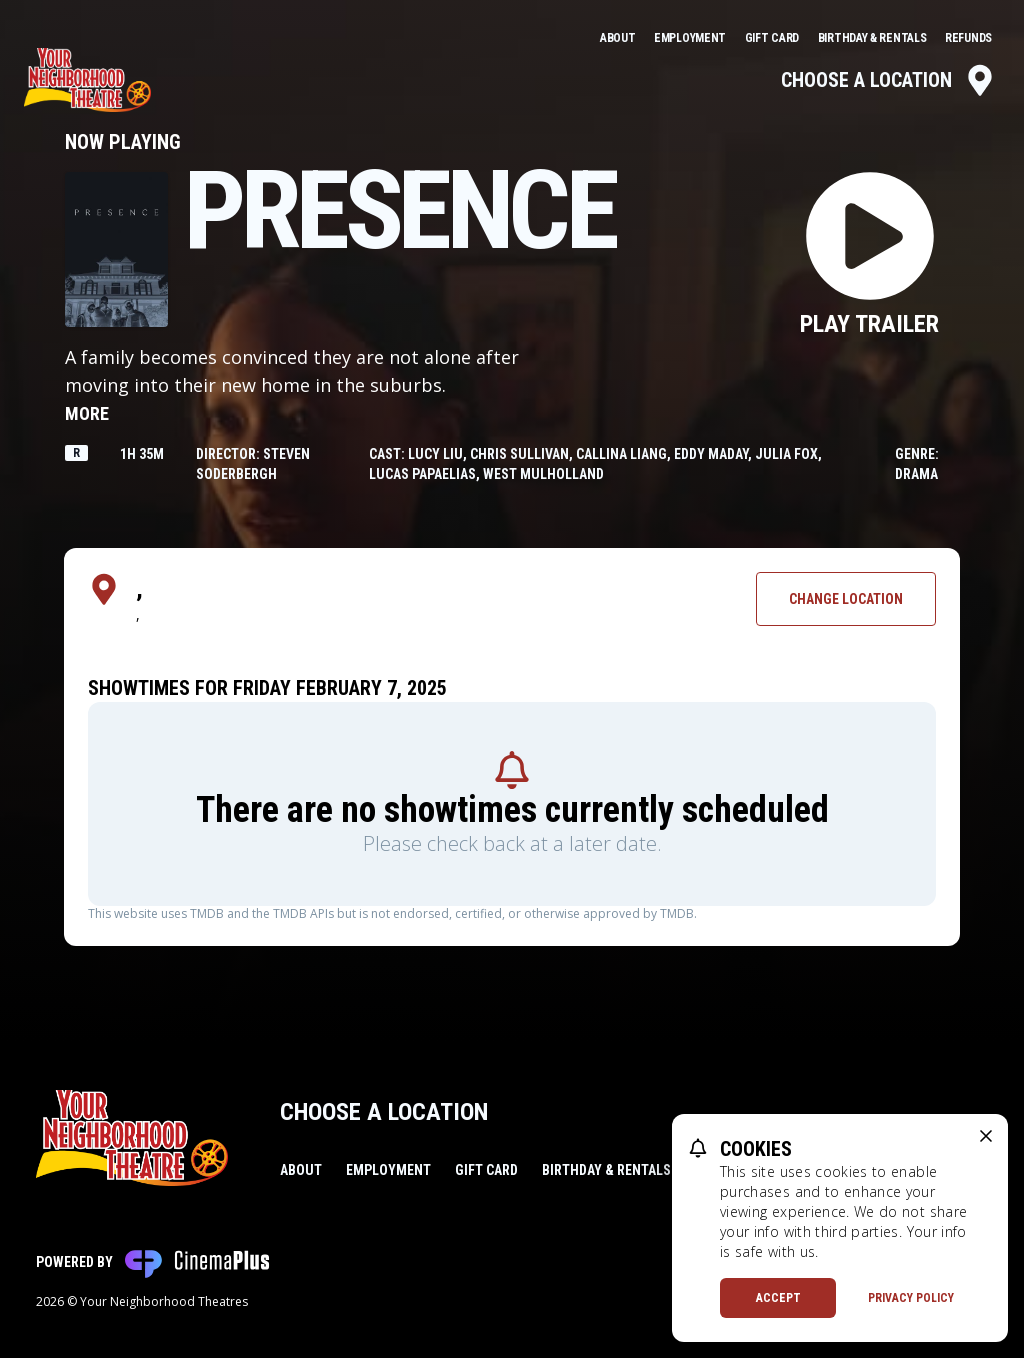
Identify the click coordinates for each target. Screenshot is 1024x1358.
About (619, 38)
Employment (691, 38)
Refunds (968, 38)
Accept (778, 1298)
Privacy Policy (911, 1298)
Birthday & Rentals (873, 38)
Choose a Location (888, 80)
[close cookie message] (986, 1136)
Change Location (846, 599)
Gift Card (773, 38)
